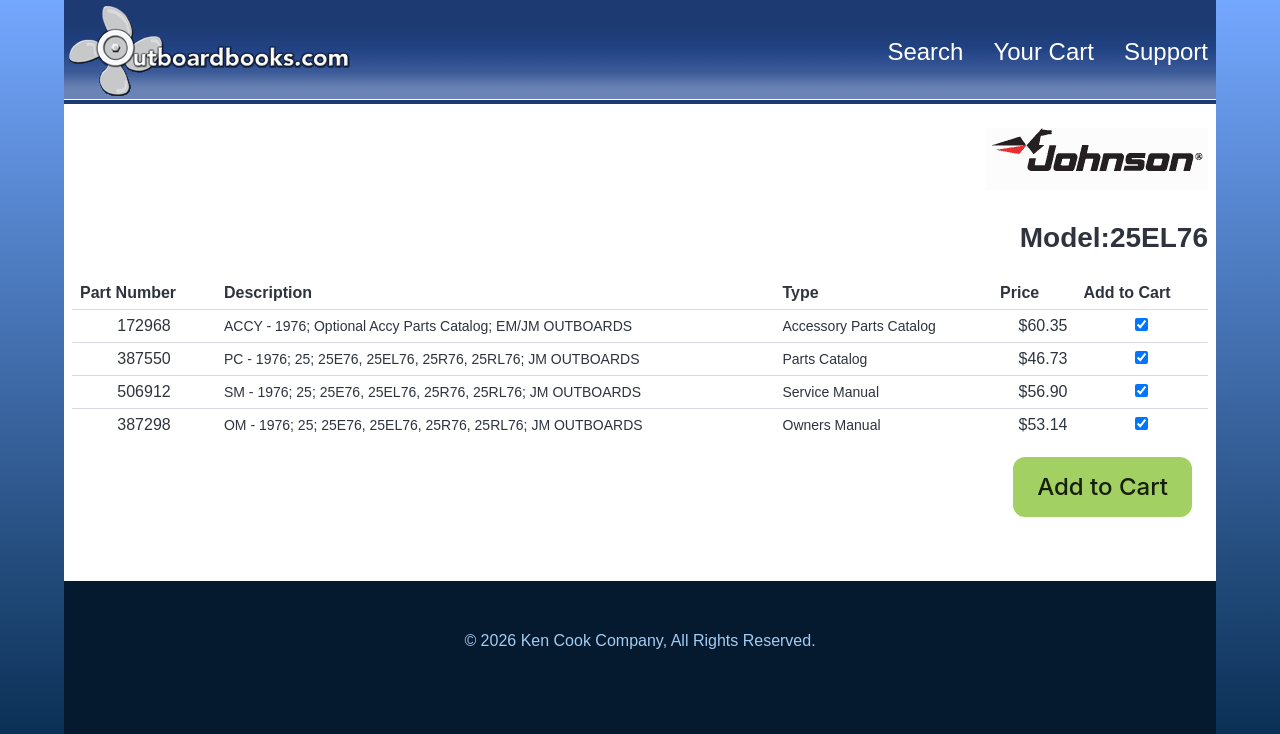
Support (1166, 51)
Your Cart (1043, 51)
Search (925, 51)
